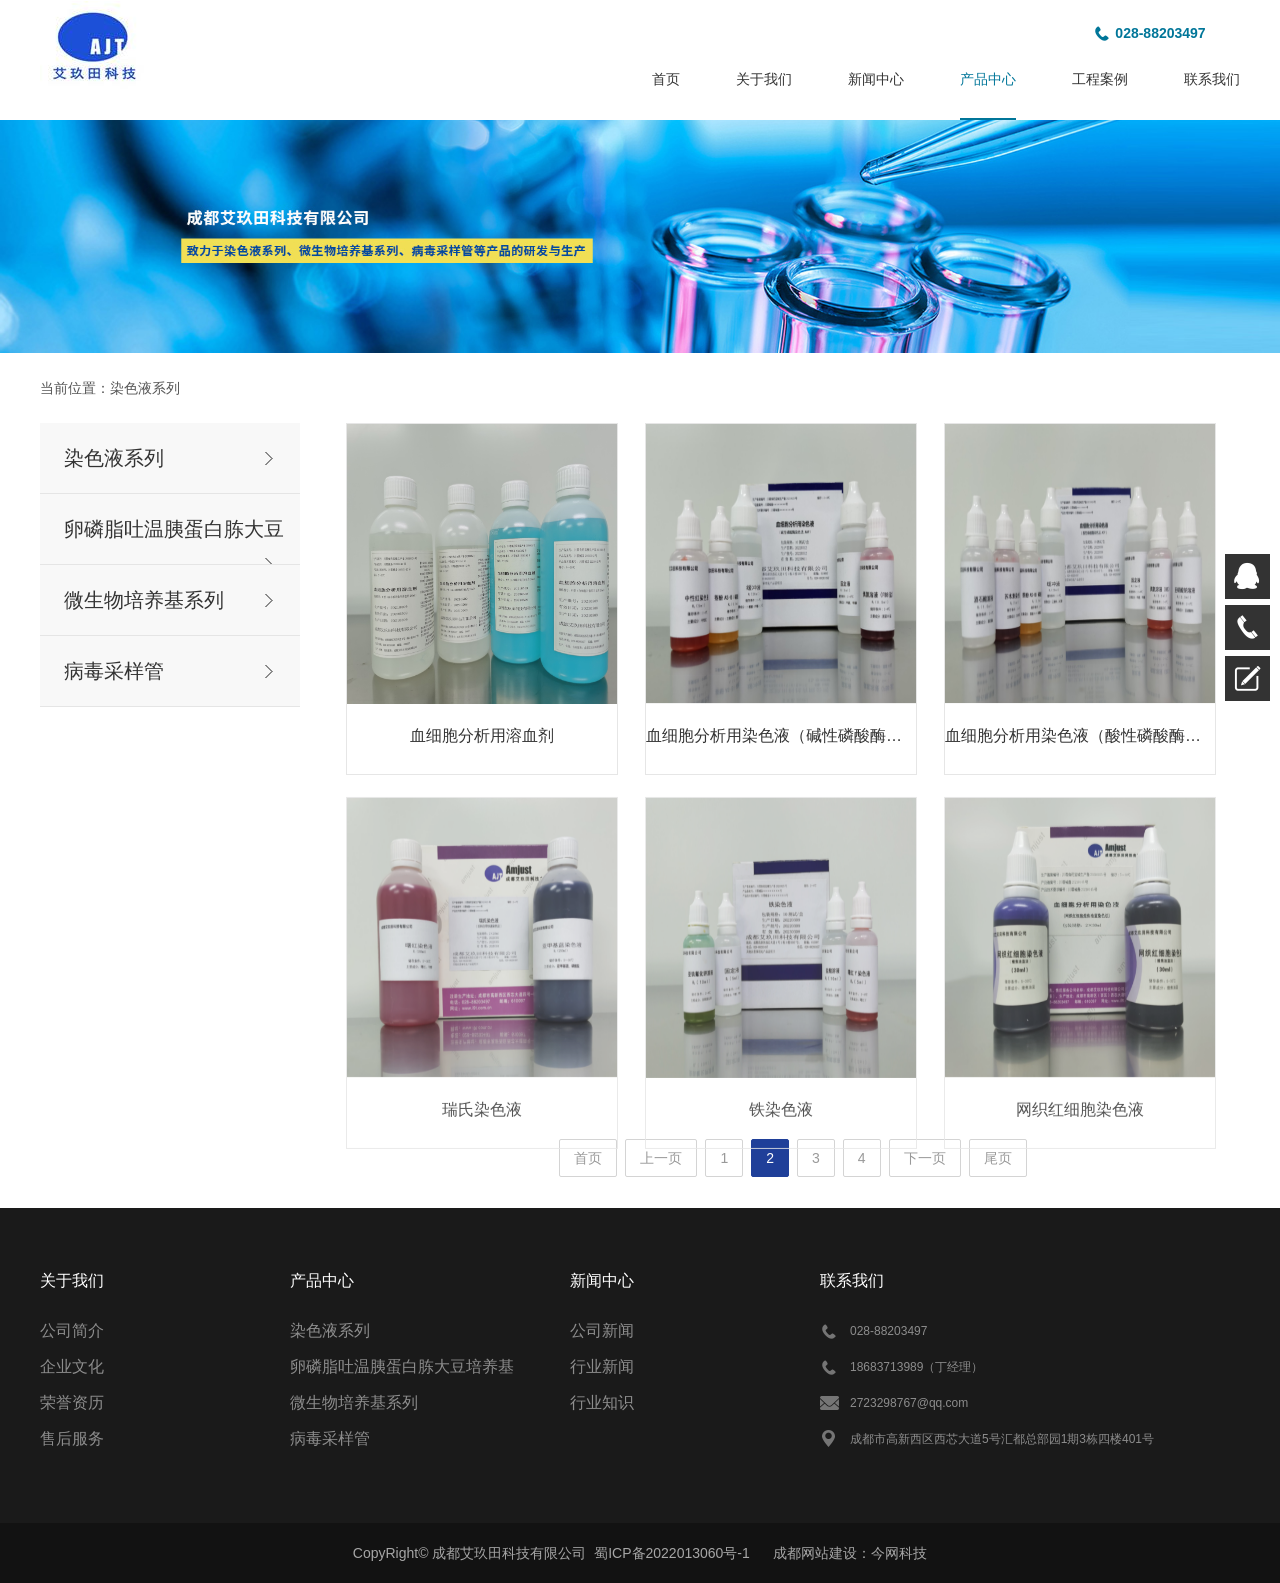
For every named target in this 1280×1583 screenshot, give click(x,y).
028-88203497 (1160, 33)
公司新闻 (602, 1330)
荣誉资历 (72, 1402)
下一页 (925, 1158)
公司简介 (72, 1330)
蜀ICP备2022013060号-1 (672, 1553)
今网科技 (899, 1553)
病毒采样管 (114, 671)
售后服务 (72, 1438)
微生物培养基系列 (144, 600)
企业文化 (72, 1366)
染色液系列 (145, 388)
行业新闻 (602, 1366)
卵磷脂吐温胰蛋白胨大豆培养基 (402, 1366)
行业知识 (602, 1402)
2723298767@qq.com (909, 1403)
